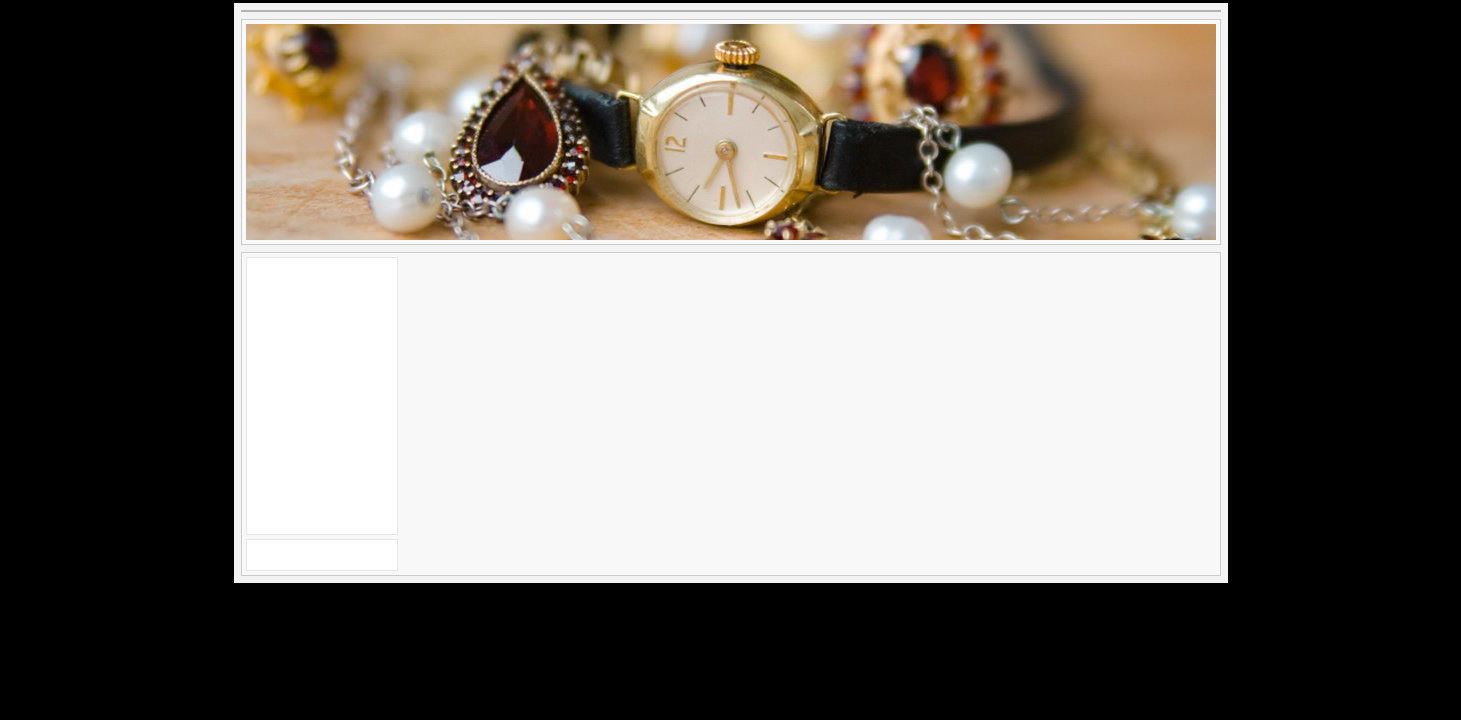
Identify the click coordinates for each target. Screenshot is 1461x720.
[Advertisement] (322, 393)
